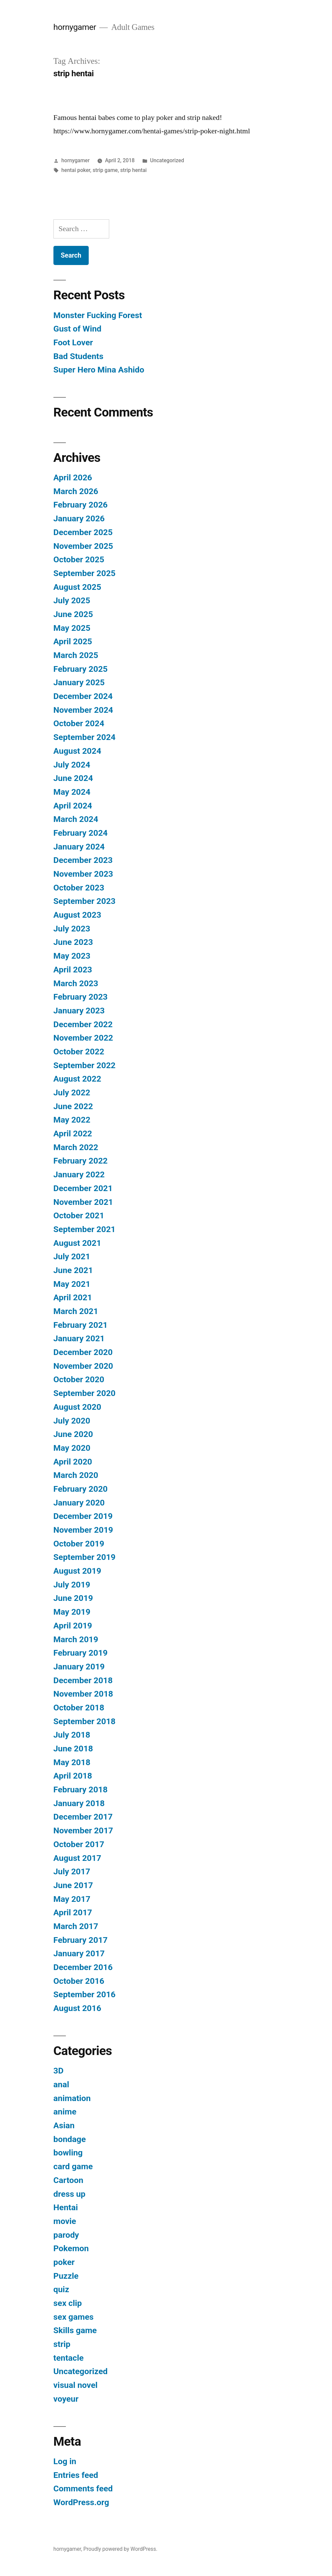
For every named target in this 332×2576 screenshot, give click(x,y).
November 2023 (83, 874)
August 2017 (77, 1858)
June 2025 (73, 614)
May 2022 (71, 1120)
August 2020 (77, 1407)
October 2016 (78, 1981)
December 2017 (83, 1817)
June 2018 (73, 1748)
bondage (69, 2139)
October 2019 (78, 1543)
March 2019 (75, 1639)
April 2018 (72, 1776)
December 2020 (83, 1352)
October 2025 (78, 559)
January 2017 (79, 1953)
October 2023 (78, 887)
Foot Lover (73, 342)
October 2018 (78, 1707)
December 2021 (83, 1188)
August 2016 (77, 2008)
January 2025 (79, 682)
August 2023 (77, 915)
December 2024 (83, 696)
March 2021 (75, 1311)
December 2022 (83, 1024)
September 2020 (84, 1393)
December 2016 (83, 1967)
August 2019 (77, 1571)
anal (61, 2084)
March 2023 (75, 983)
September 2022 (84, 1065)
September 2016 (84, 1994)
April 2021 (72, 1297)
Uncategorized (167, 160)
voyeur (66, 2399)
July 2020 (71, 1421)
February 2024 (80, 833)
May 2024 (71, 792)
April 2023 (72, 969)
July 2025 (71, 600)
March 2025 (75, 655)
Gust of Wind (77, 329)
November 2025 (83, 546)
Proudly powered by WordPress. (120, 2549)
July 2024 (71, 765)
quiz (61, 2289)
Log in (64, 2461)
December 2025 (83, 532)
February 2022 (80, 1161)
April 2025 (72, 641)
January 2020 (79, 1503)
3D (58, 2071)
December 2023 (83, 860)
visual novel (75, 2385)
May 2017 (71, 1899)
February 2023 (80, 997)
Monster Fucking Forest (97, 315)
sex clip (67, 2303)
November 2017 (83, 1830)
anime (64, 2111)
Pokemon (71, 2248)
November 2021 (83, 1202)
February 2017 (80, 1940)
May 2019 (71, 1612)
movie (64, 2221)
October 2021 (78, 1215)
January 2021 (79, 1338)
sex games (73, 2317)
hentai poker (75, 170)
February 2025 (80, 669)
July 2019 (71, 1584)
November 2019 (83, 1530)
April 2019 (72, 1625)
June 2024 (73, 778)
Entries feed (75, 2475)
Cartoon (68, 2180)
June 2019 (73, 1598)
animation (72, 2098)
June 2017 (73, 1885)
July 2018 (71, 1735)
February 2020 (80, 1489)
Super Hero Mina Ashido (98, 370)
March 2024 (75, 819)
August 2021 (77, 1243)
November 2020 (83, 1366)
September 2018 (84, 1721)
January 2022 (79, 1174)
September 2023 (84, 901)
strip (62, 2344)
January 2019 (79, 1666)
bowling (68, 2152)
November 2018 (83, 1694)
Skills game (75, 2330)
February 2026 (80, 505)
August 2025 (77, 587)
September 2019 (84, 1557)
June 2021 (73, 1270)
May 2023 (71, 956)
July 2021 (71, 1256)
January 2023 (79, 1010)
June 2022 (73, 1106)
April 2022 (72, 1133)
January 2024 (79, 847)
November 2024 (83, 710)
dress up (69, 2194)
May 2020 (71, 1448)
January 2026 (79, 518)
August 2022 (77, 1079)
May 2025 (71, 628)
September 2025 (84, 573)
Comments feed (83, 2488)
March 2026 (75, 491)
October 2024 (78, 723)
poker (64, 2262)
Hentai (65, 2207)
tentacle (68, 2358)
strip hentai (133, 170)
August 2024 (77, 751)
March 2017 (75, 1926)
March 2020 (75, 1475)
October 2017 (78, 1844)
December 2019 (83, 1516)
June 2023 (73, 942)
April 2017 (72, 1912)
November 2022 (83, 1038)
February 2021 (80, 1325)
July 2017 (71, 1871)
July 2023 (71, 928)
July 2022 (71, 1092)
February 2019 (80, 1653)
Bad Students (78, 356)
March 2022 (75, 1147)
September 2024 (84, 737)
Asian (64, 2125)
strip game (105, 170)
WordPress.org (81, 2502)
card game (73, 2166)
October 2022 (78, 1051)
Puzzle (66, 2276)
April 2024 (72, 806)
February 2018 (80, 1789)
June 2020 (73, 1434)
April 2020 (72, 1462)
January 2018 (79, 1803)
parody (66, 2235)
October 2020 (78, 1379)
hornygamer (74, 27)
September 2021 (84, 1229)
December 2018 (83, 1680)
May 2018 (71, 1762)
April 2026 (72, 477)
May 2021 (71, 1284)
